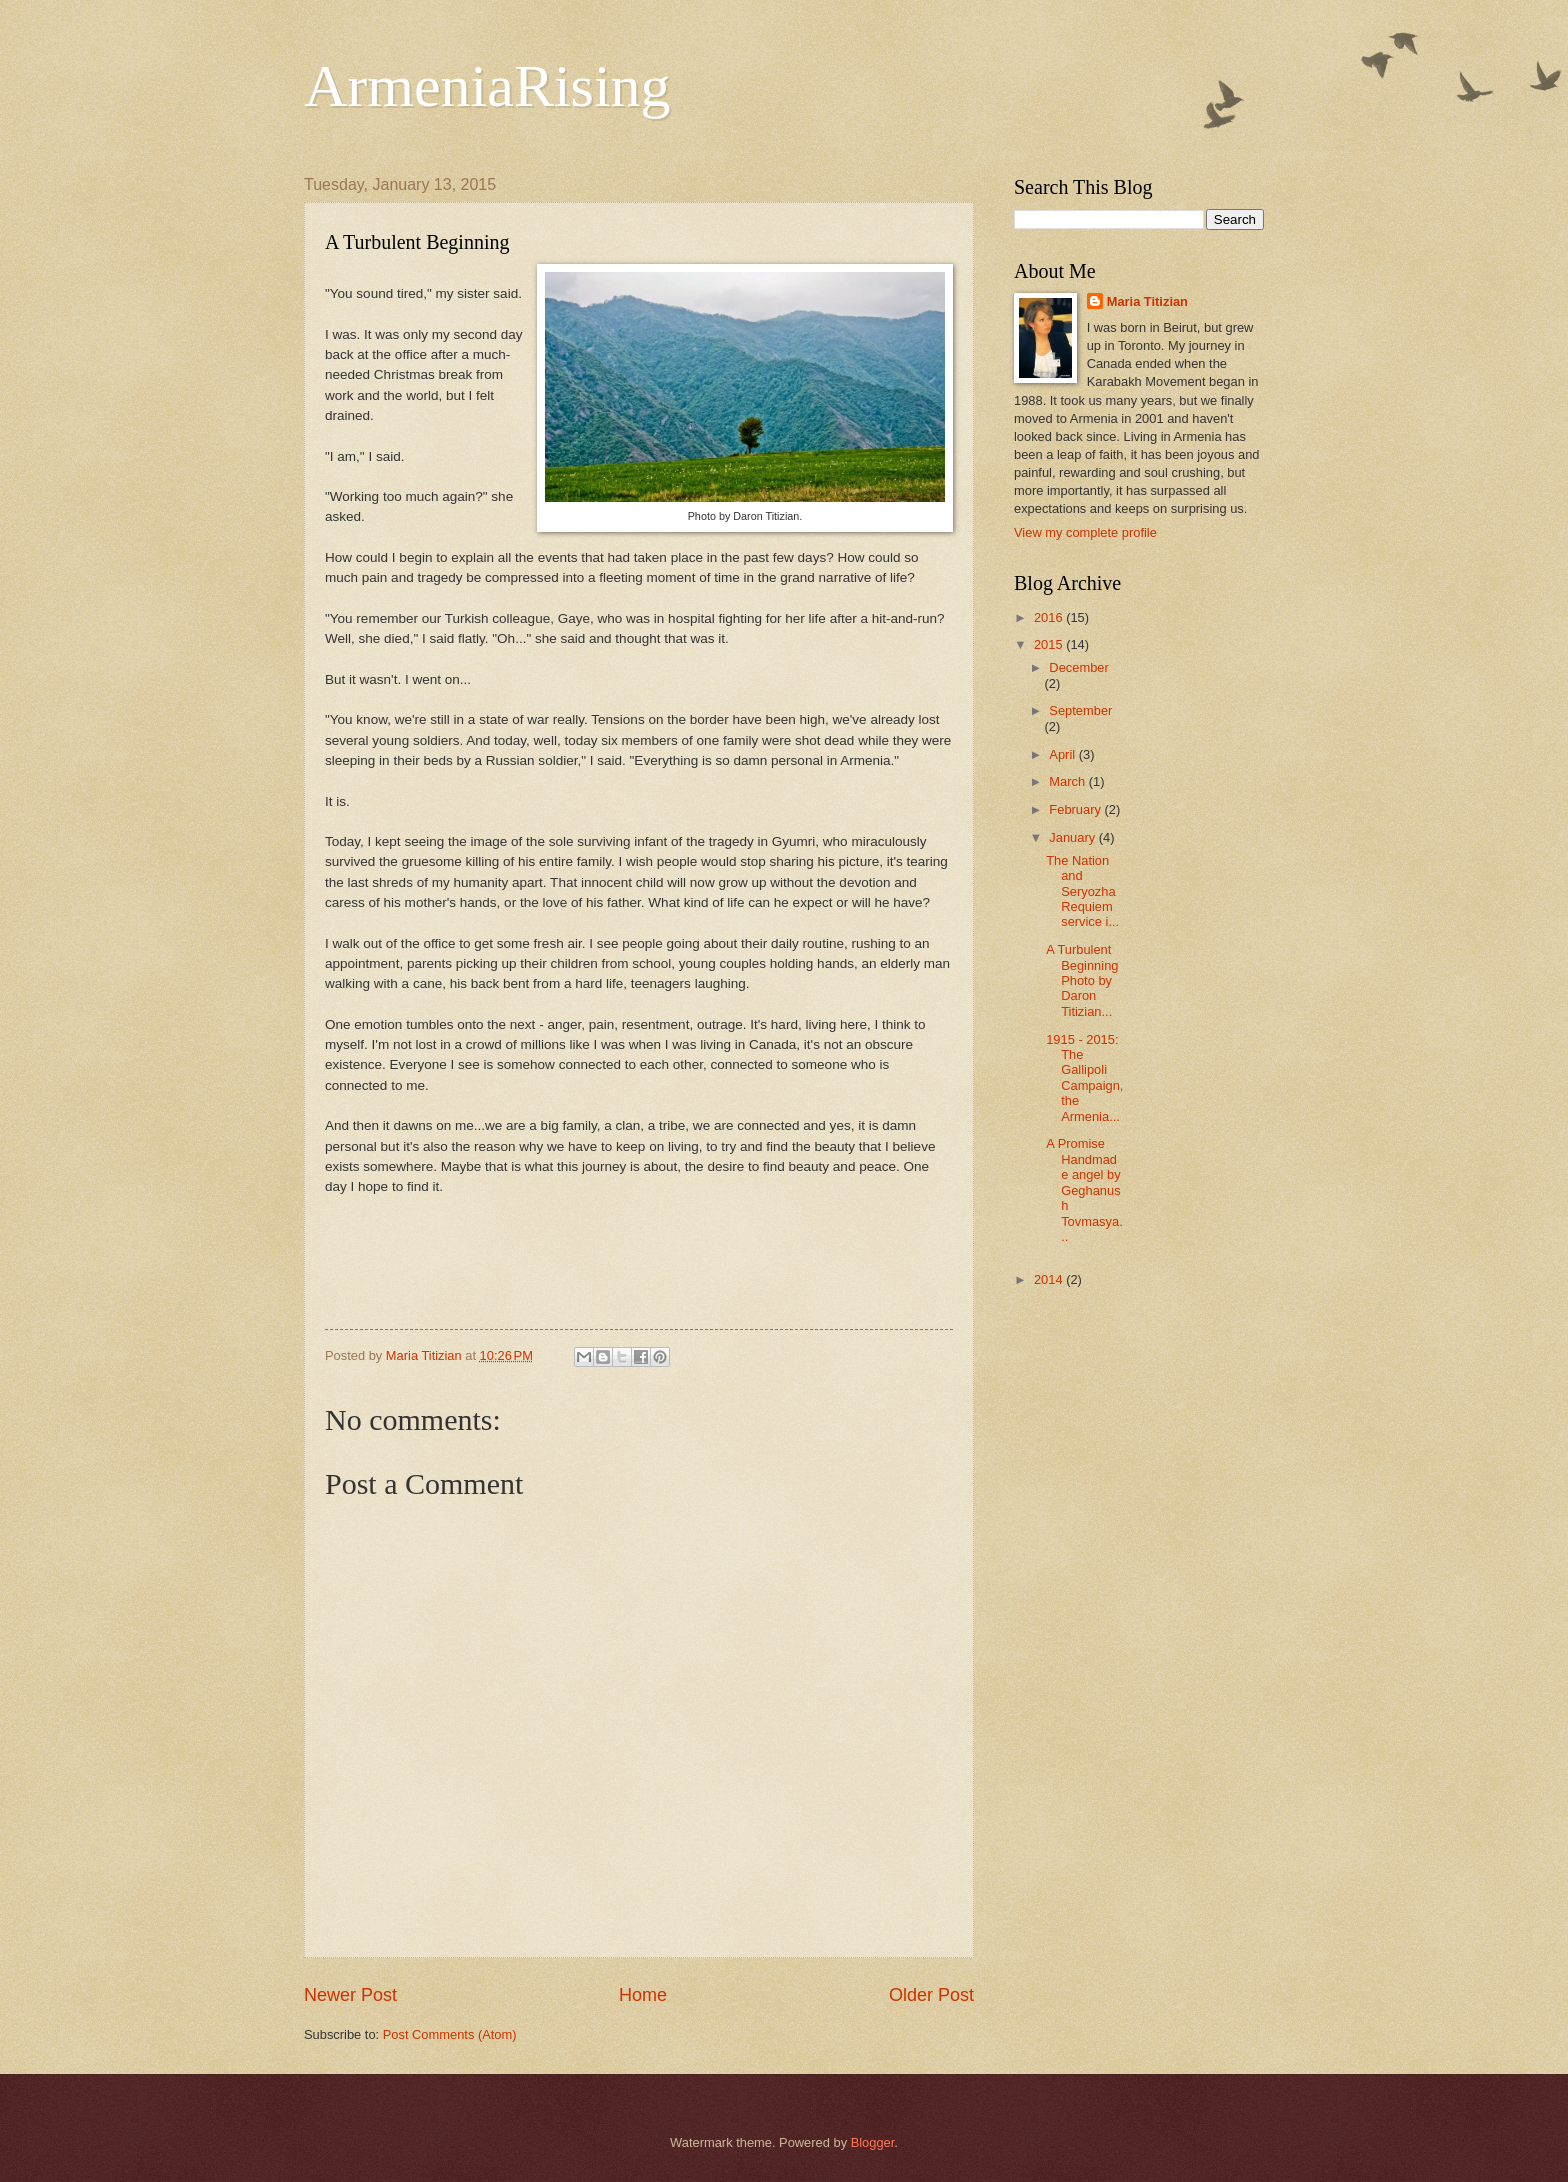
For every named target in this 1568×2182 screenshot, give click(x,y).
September (1080, 710)
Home (643, 1995)
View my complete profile (1085, 532)
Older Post (931, 1995)
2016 (1050, 617)
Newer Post (350, 1995)
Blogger (873, 2142)
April (1063, 754)
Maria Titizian (1147, 301)
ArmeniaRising (487, 86)
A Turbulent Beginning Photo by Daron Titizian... (1084, 980)
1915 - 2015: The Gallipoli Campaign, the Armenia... (1084, 1078)
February (1076, 809)
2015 (1050, 644)
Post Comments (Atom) (450, 2034)
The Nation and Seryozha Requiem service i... (1082, 891)
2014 (1050, 1279)
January (1073, 837)
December (1078, 667)
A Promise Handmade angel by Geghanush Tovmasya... (1084, 1190)
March (1068, 781)
